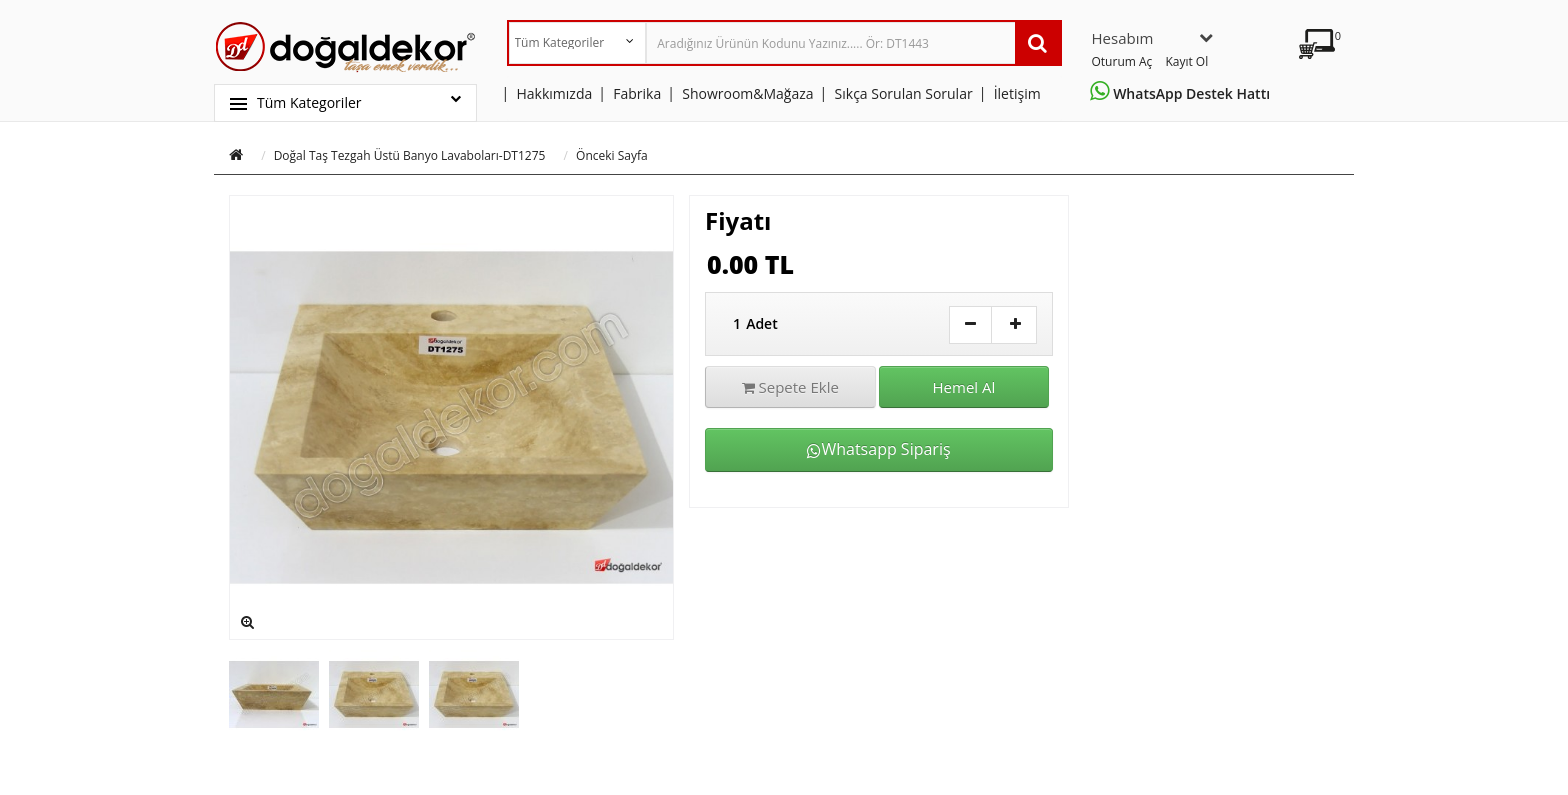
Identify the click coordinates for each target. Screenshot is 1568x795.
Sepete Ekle (790, 387)
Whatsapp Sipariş (878, 449)
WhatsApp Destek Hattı (1184, 93)
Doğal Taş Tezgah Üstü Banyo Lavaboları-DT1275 (410, 155)
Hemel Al (964, 387)
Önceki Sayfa (612, 155)
